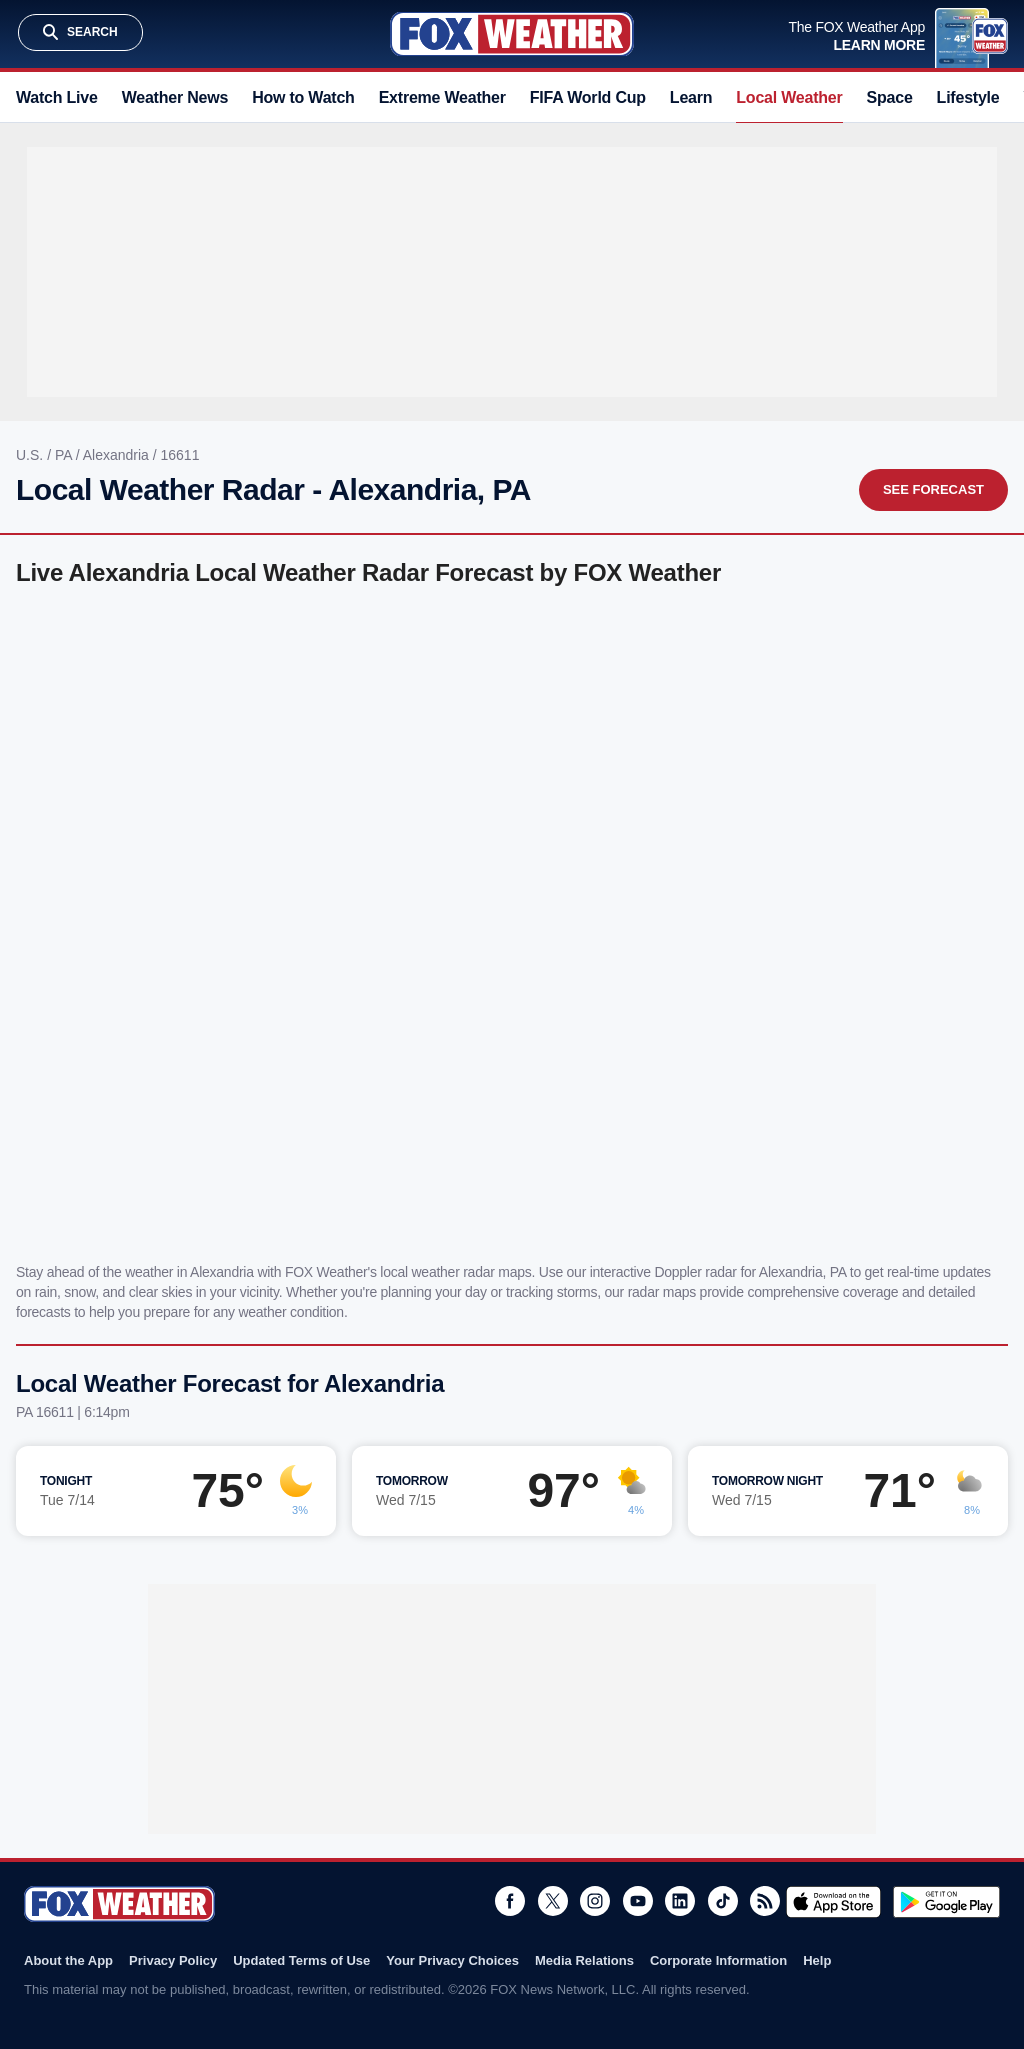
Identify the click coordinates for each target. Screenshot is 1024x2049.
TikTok (723, 1901)
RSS (765, 1901)
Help (817, 1960)
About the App (68, 1960)
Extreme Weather (442, 97)
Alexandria (118, 455)
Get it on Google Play (946, 1902)
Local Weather (789, 97)
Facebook (510, 1901)
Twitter (553, 1901)
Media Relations (584, 1960)
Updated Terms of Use (301, 1960)
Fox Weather (512, 34)
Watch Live (57, 97)
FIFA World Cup (588, 97)
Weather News (175, 97)
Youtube (638, 1901)
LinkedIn (680, 1901)
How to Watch (303, 97)
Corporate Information (718, 1960)
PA (65, 455)
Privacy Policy (173, 1960)
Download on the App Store (833, 1902)
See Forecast (933, 489)
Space (890, 97)
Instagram (595, 1901)
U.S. (31, 455)
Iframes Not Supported (512, 921)
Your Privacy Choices (452, 1960)
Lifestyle (968, 97)
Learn (691, 97)
